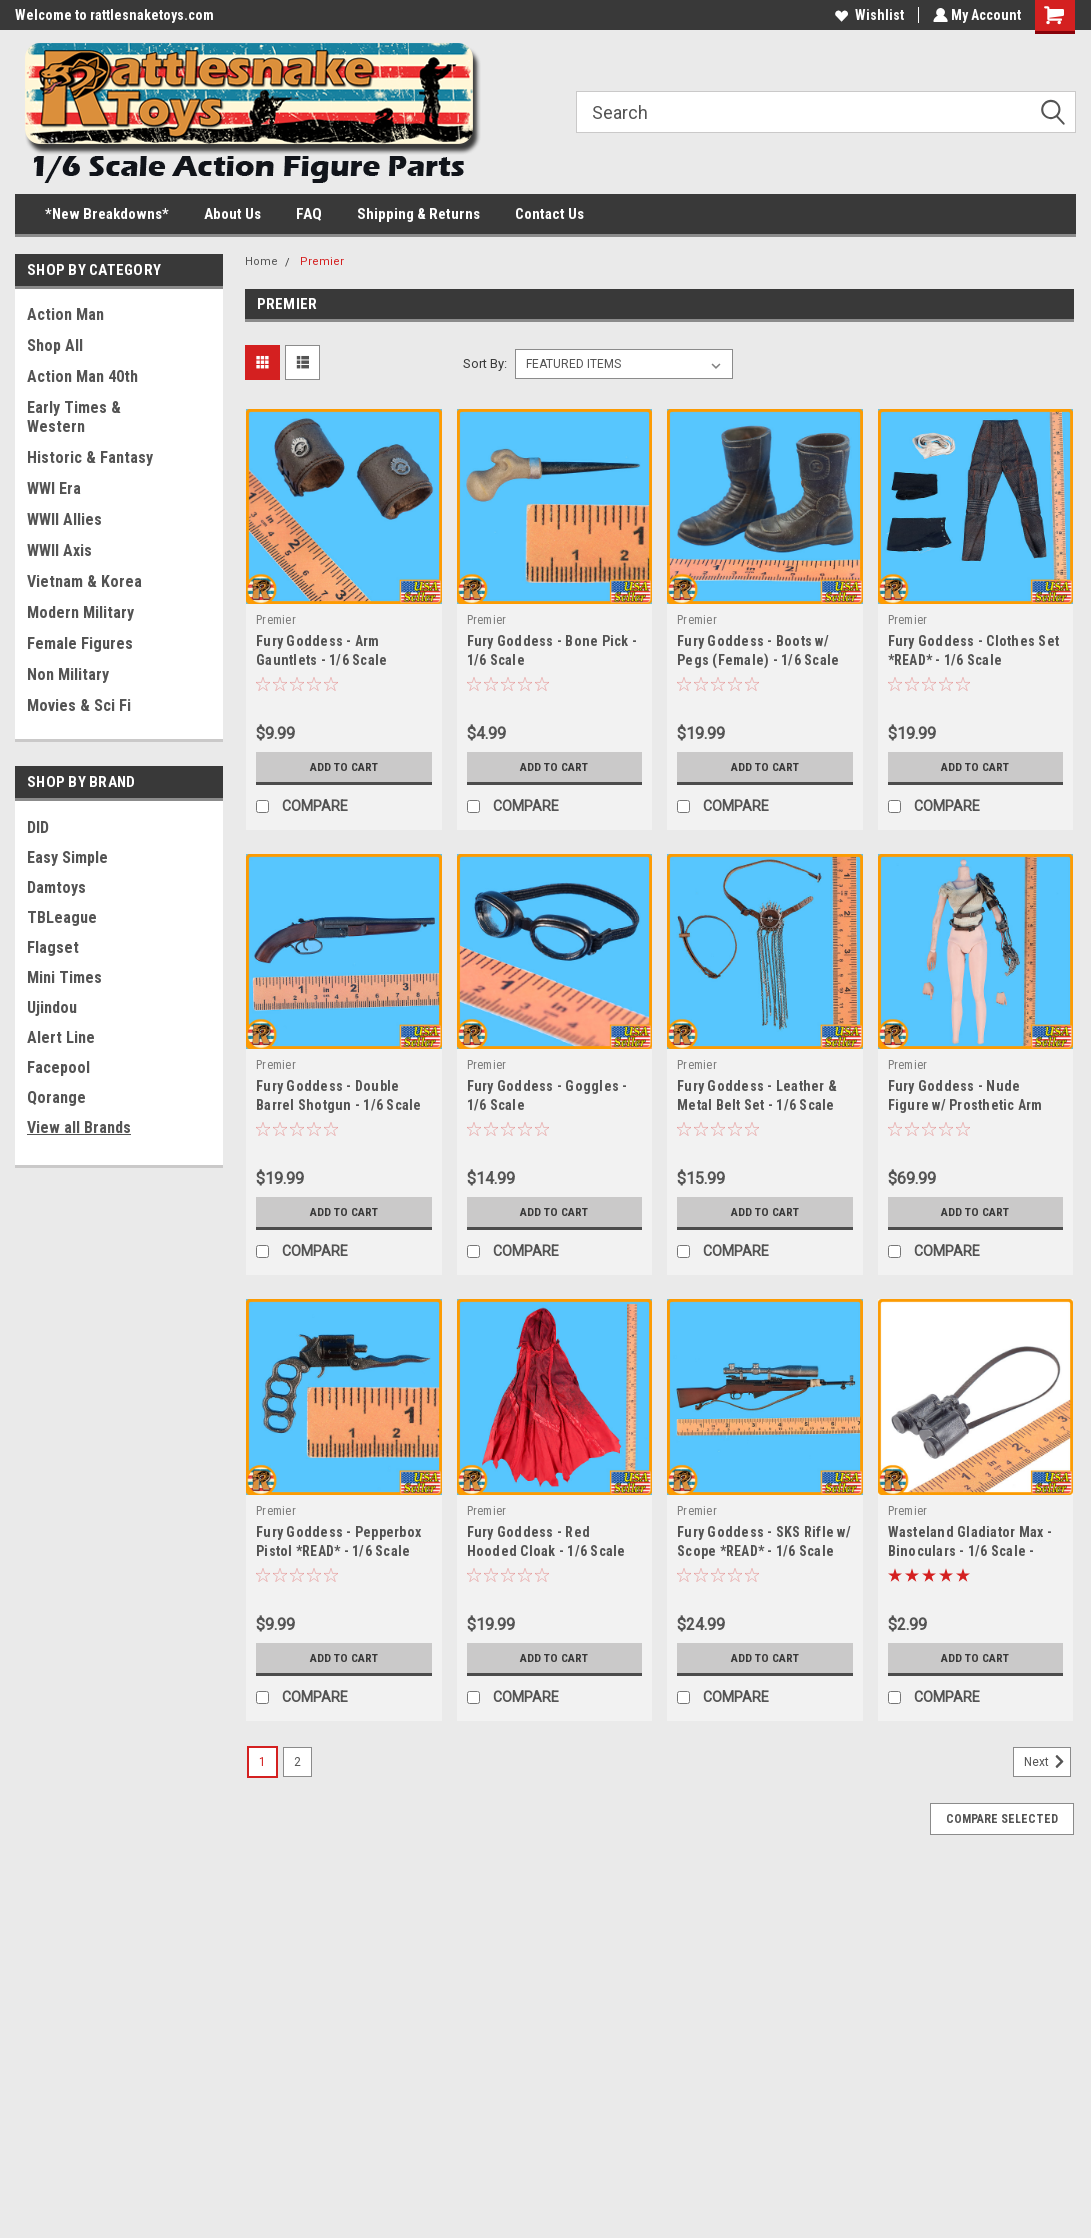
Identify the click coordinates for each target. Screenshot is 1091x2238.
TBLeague (62, 917)
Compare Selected (1002, 1819)
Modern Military (80, 612)
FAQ (309, 214)
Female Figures (80, 643)
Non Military (68, 674)
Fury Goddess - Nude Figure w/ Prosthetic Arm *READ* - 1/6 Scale (965, 1105)
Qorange (56, 1097)
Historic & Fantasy (90, 457)
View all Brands (79, 1127)
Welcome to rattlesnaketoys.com (114, 15)
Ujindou (52, 1007)
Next (1047, 1762)
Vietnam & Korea (84, 581)
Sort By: (485, 363)
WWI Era (54, 488)
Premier (322, 261)
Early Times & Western (74, 417)
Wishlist (867, 15)
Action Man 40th (82, 376)
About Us (232, 214)
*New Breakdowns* (107, 214)
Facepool (58, 1067)
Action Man (65, 314)
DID (38, 827)
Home (261, 261)
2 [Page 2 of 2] (297, 1762)
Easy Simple (67, 857)
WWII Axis (59, 550)
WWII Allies (64, 519)
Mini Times (64, 977)
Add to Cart (343, 767)
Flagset (53, 947)
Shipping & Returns (418, 214)
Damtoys (56, 887)
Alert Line (61, 1037)
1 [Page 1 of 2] (262, 1762)
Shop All (55, 345)
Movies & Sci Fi (79, 705)
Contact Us (549, 214)
